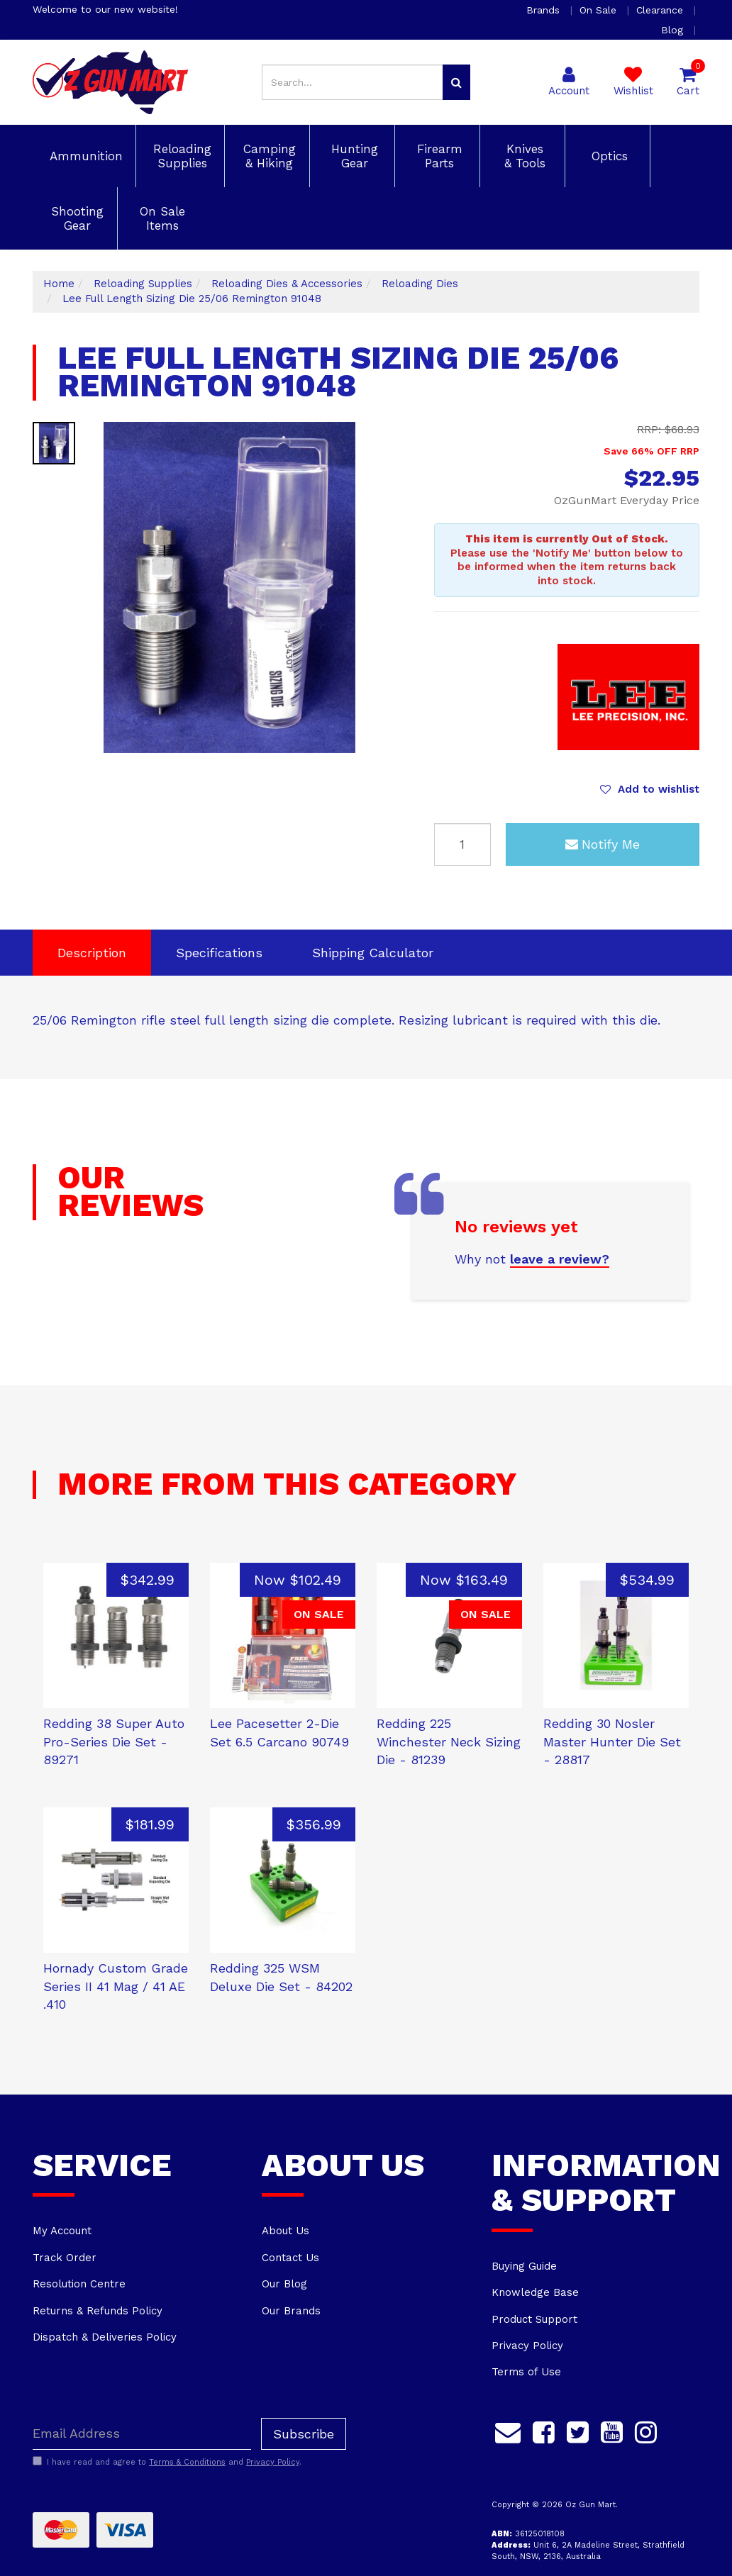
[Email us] (508, 2430)
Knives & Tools (522, 156)
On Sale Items (160, 218)
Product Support (534, 2319)
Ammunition (84, 156)
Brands (544, 10)
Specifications (219, 952)
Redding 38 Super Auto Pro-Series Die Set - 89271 (113, 1741)
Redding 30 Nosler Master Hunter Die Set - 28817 (612, 1741)
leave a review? (559, 1258)
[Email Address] (142, 2434)
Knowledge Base (535, 2292)
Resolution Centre (79, 2283)
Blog (674, 29)
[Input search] (352, 82)
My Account (62, 2230)
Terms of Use (526, 2371)
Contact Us (290, 2257)
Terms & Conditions (187, 2462)
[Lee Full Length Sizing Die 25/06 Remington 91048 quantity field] (462, 844)
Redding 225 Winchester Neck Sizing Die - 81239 (449, 1741)
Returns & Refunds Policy (97, 2310)
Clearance (661, 10)
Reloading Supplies (180, 156)
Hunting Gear (352, 156)
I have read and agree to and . (167, 2462)
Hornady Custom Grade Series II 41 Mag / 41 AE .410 (115, 1986)
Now (297, 1579)
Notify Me (602, 844)
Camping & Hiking (267, 156)
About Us (285, 2230)
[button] (649, 789)
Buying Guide (524, 2266)
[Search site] (456, 82)
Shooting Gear (75, 218)
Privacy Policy (527, 2345)
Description (91, 952)
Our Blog (284, 2283)
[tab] (92, 953)
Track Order (64, 2257)
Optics (607, 156)
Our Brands (291, 2310)
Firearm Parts (437, 156)
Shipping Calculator (372, 952)
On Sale (600, 10)
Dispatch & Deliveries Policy (105, 2337)
